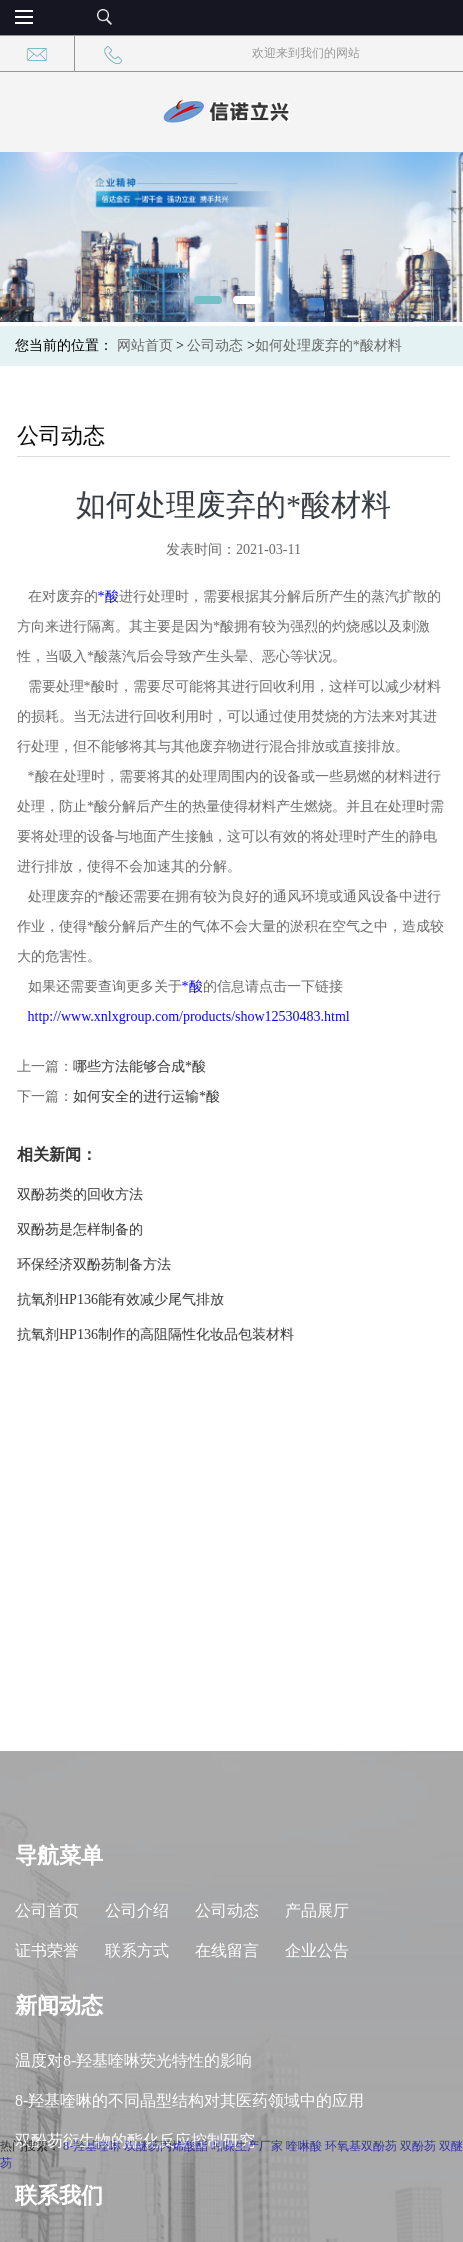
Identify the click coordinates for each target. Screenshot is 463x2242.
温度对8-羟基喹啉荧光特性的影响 (133, 2171)
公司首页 (47, 2021)
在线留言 (227, 2061)
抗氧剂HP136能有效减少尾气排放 (125, 1299)
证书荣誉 (47, 2061)
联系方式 (137, 2061)
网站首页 (145, 345)
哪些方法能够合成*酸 (144, 1066)
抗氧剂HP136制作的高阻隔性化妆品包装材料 (160, 1334)
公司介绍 (137, 2021)
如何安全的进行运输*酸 (151, 1096)
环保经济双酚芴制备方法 (99, 1264)
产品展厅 (317, 2021)
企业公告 (317, 2061)
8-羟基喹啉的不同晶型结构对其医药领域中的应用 (189, 2211)
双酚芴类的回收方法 (85, 1194)
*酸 (113, 596)
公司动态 (215, 345)
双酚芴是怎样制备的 (85, 1229)
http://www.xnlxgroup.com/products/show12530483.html (194, 1016)
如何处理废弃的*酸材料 (328, 345)
